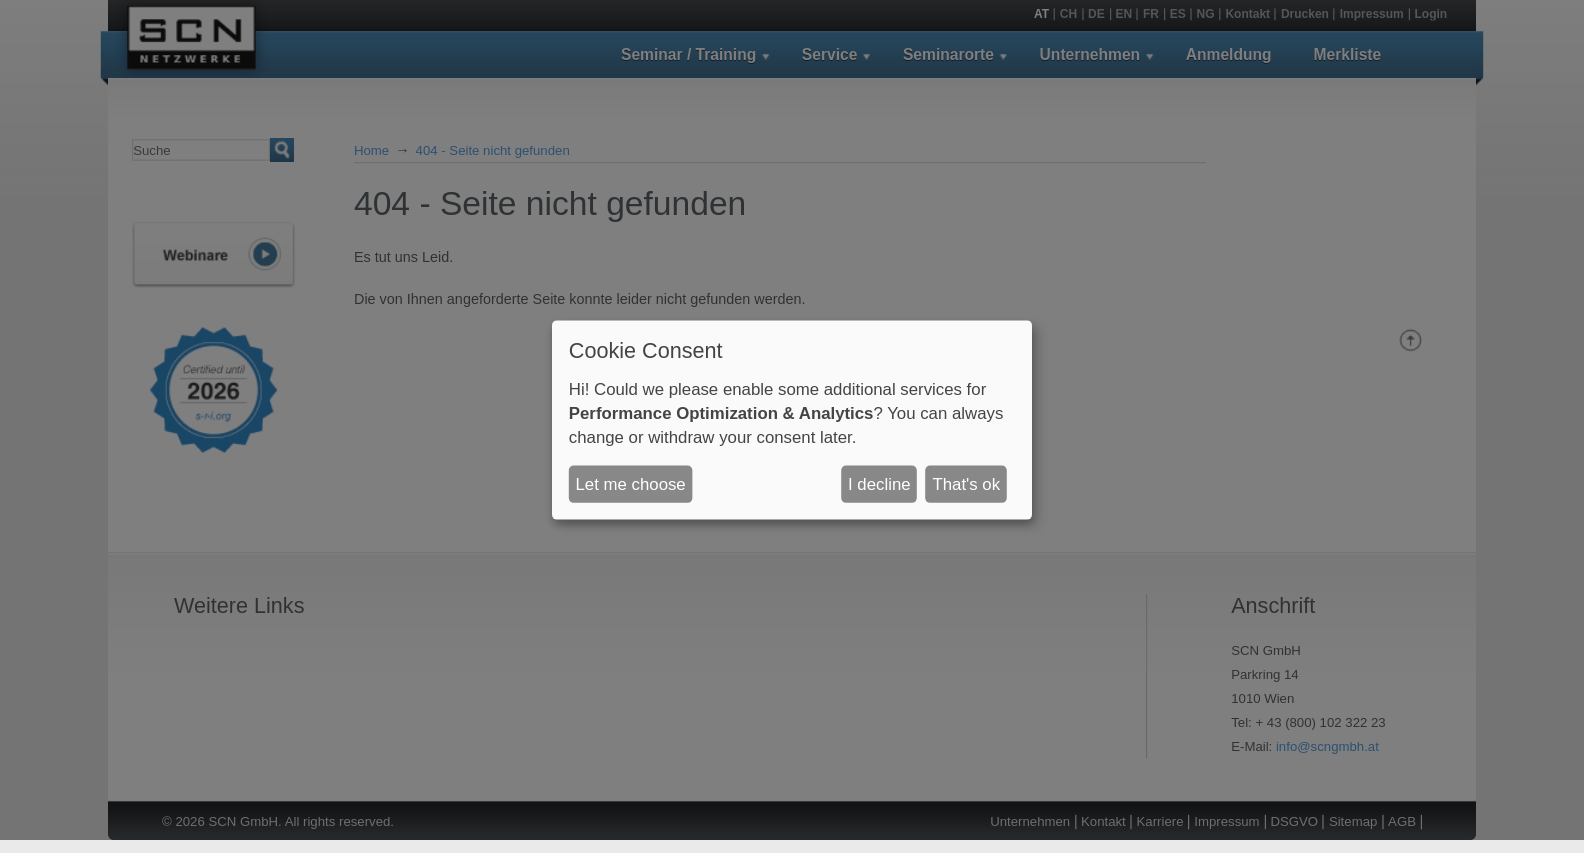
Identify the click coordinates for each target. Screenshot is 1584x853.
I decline (879, 483)
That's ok (966, 483)
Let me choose (631, 483)
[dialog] (792, 419)
